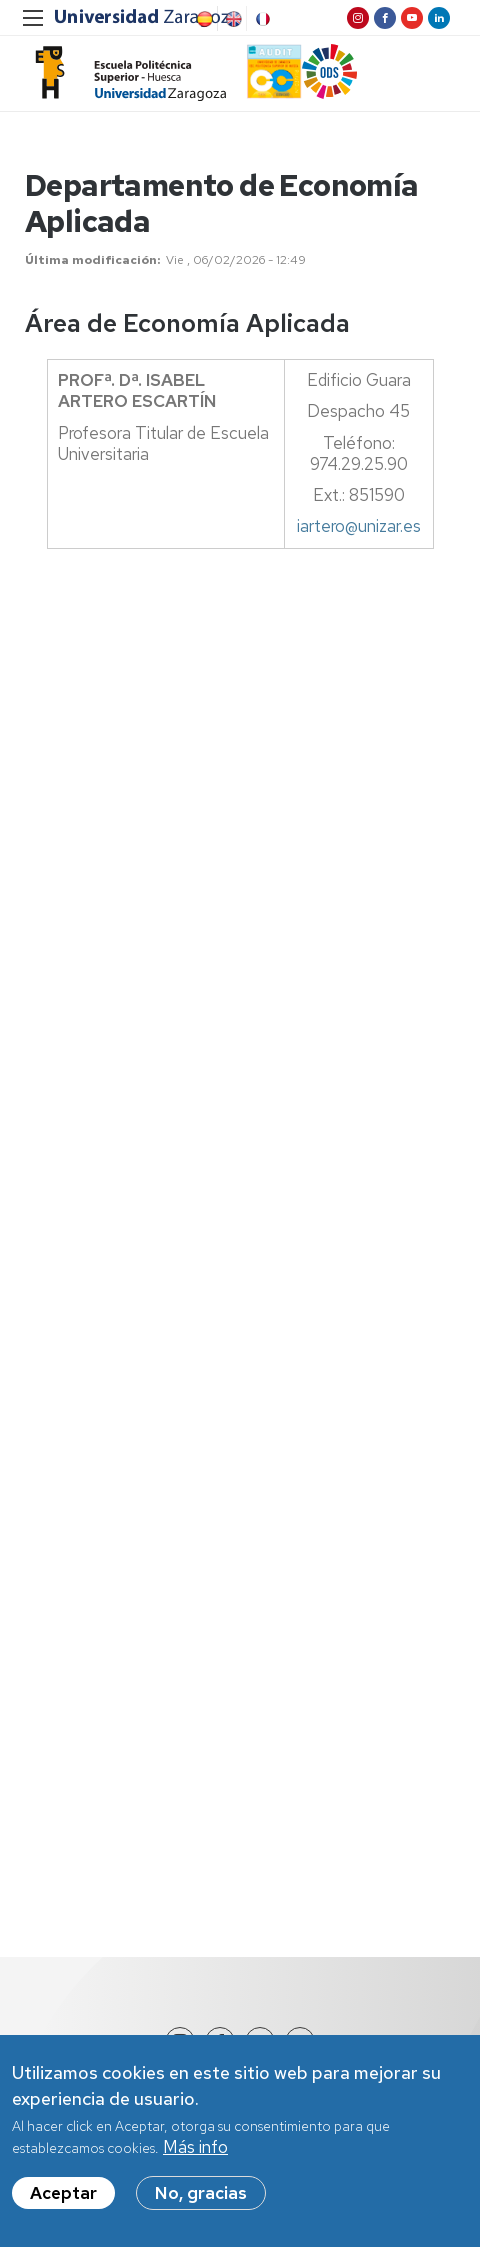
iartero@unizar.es (359, 526)
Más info (195, 2151)
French (261, 19)
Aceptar (63, 2197)
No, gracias (201, 2197)
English (232, 19)
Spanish (203, 19)
